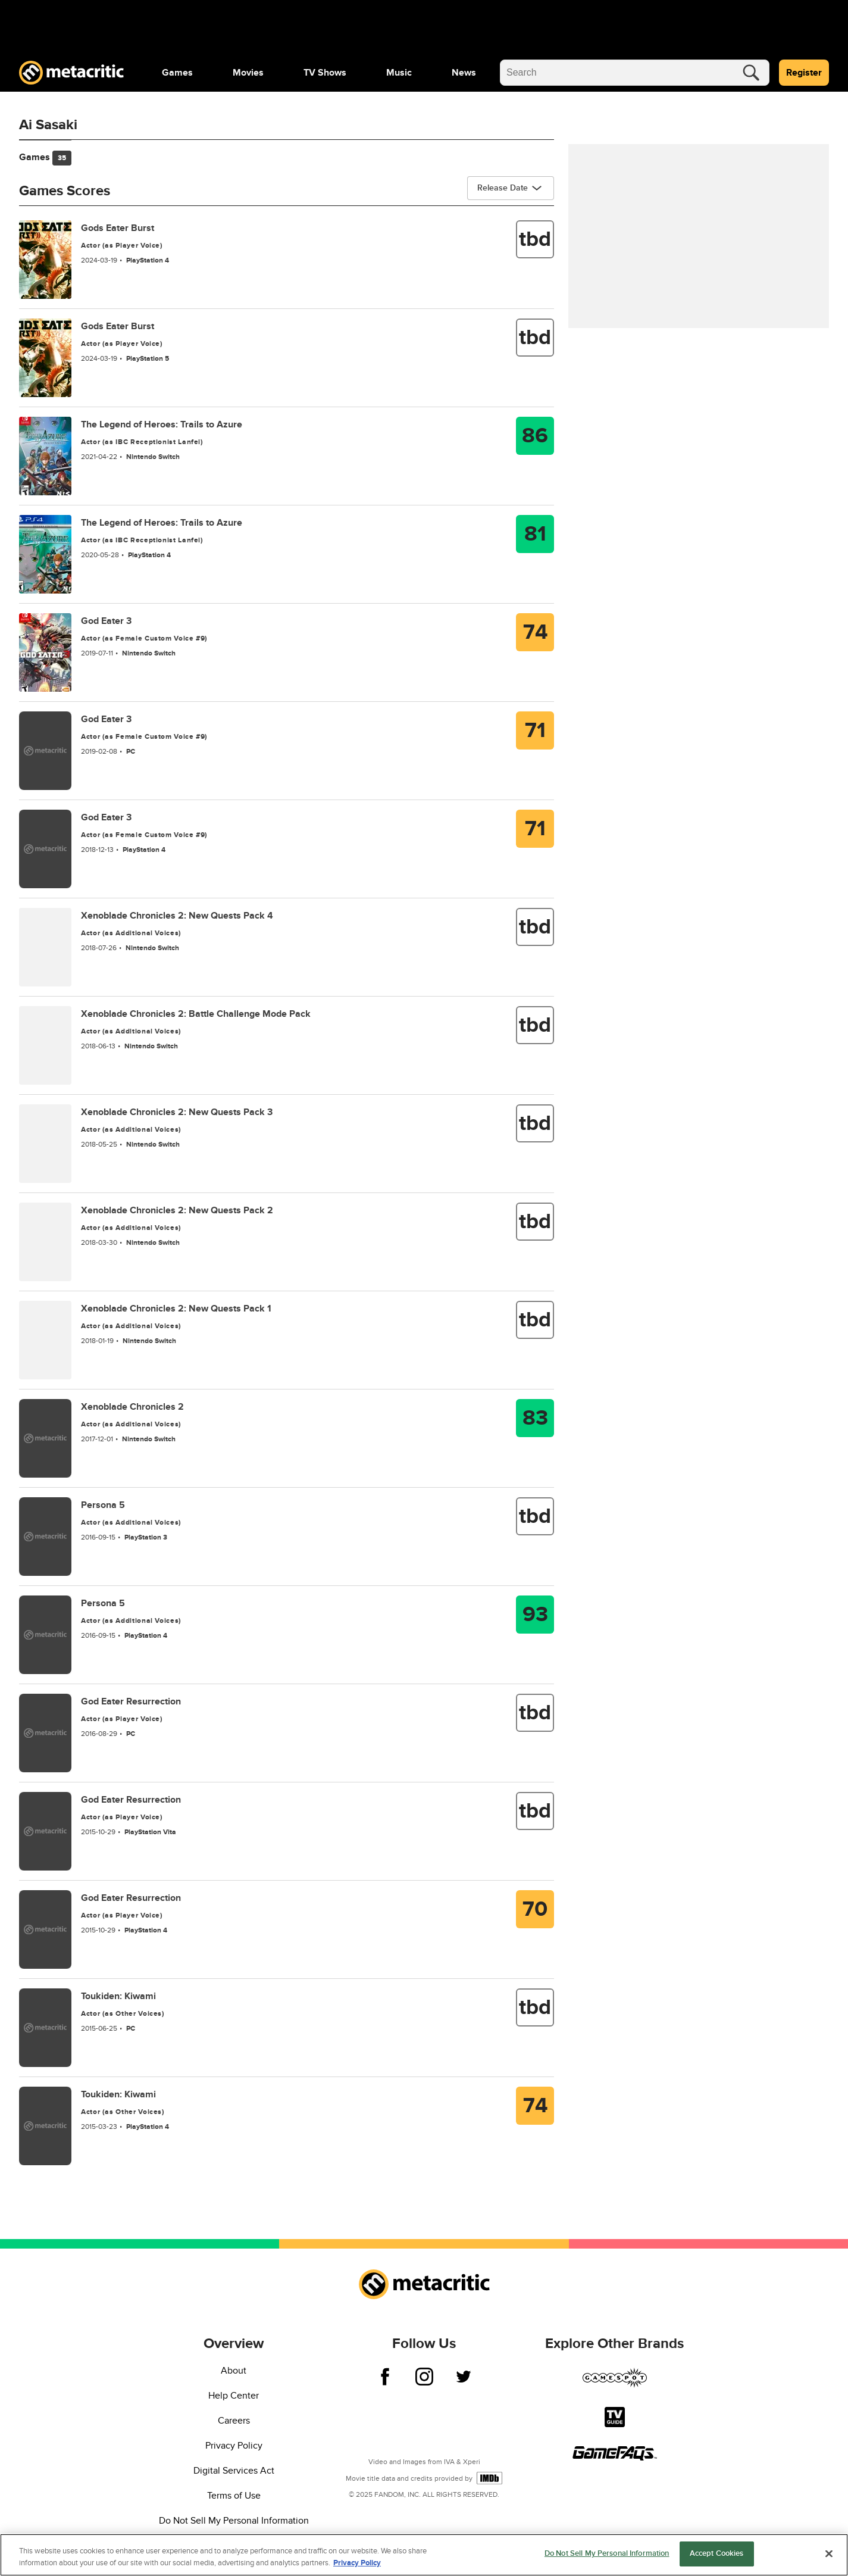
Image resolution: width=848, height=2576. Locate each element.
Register (804, 73)
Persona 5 (103, 1505)
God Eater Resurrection (131, 1701)
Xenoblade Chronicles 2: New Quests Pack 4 (177, 916)
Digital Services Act (233, 2471)
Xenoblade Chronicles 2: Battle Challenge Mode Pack (196, 1014)
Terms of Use (234, 2496)
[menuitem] (177, 72)
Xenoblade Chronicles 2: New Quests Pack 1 (176, 1308)
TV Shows (324, 73)
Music (399, 73)
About (233, 2371)
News (464, 73)
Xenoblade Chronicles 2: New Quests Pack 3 (177, 1112)
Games (177, 73)
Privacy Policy (233, 2446)
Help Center (233, 2396)
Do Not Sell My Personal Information (234, 2521)
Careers (234, 2421)
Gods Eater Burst (117, 228)
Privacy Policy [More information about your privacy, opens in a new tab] (357, 2566)
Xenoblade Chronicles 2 (132, 1407)
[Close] (829, 2557)
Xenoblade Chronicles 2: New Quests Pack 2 (177, 1210)
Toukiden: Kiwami (118, 1996)
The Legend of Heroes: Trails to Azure (161, 424)
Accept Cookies (717, 2557)
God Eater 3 (106, 621)
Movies (248, 73)
